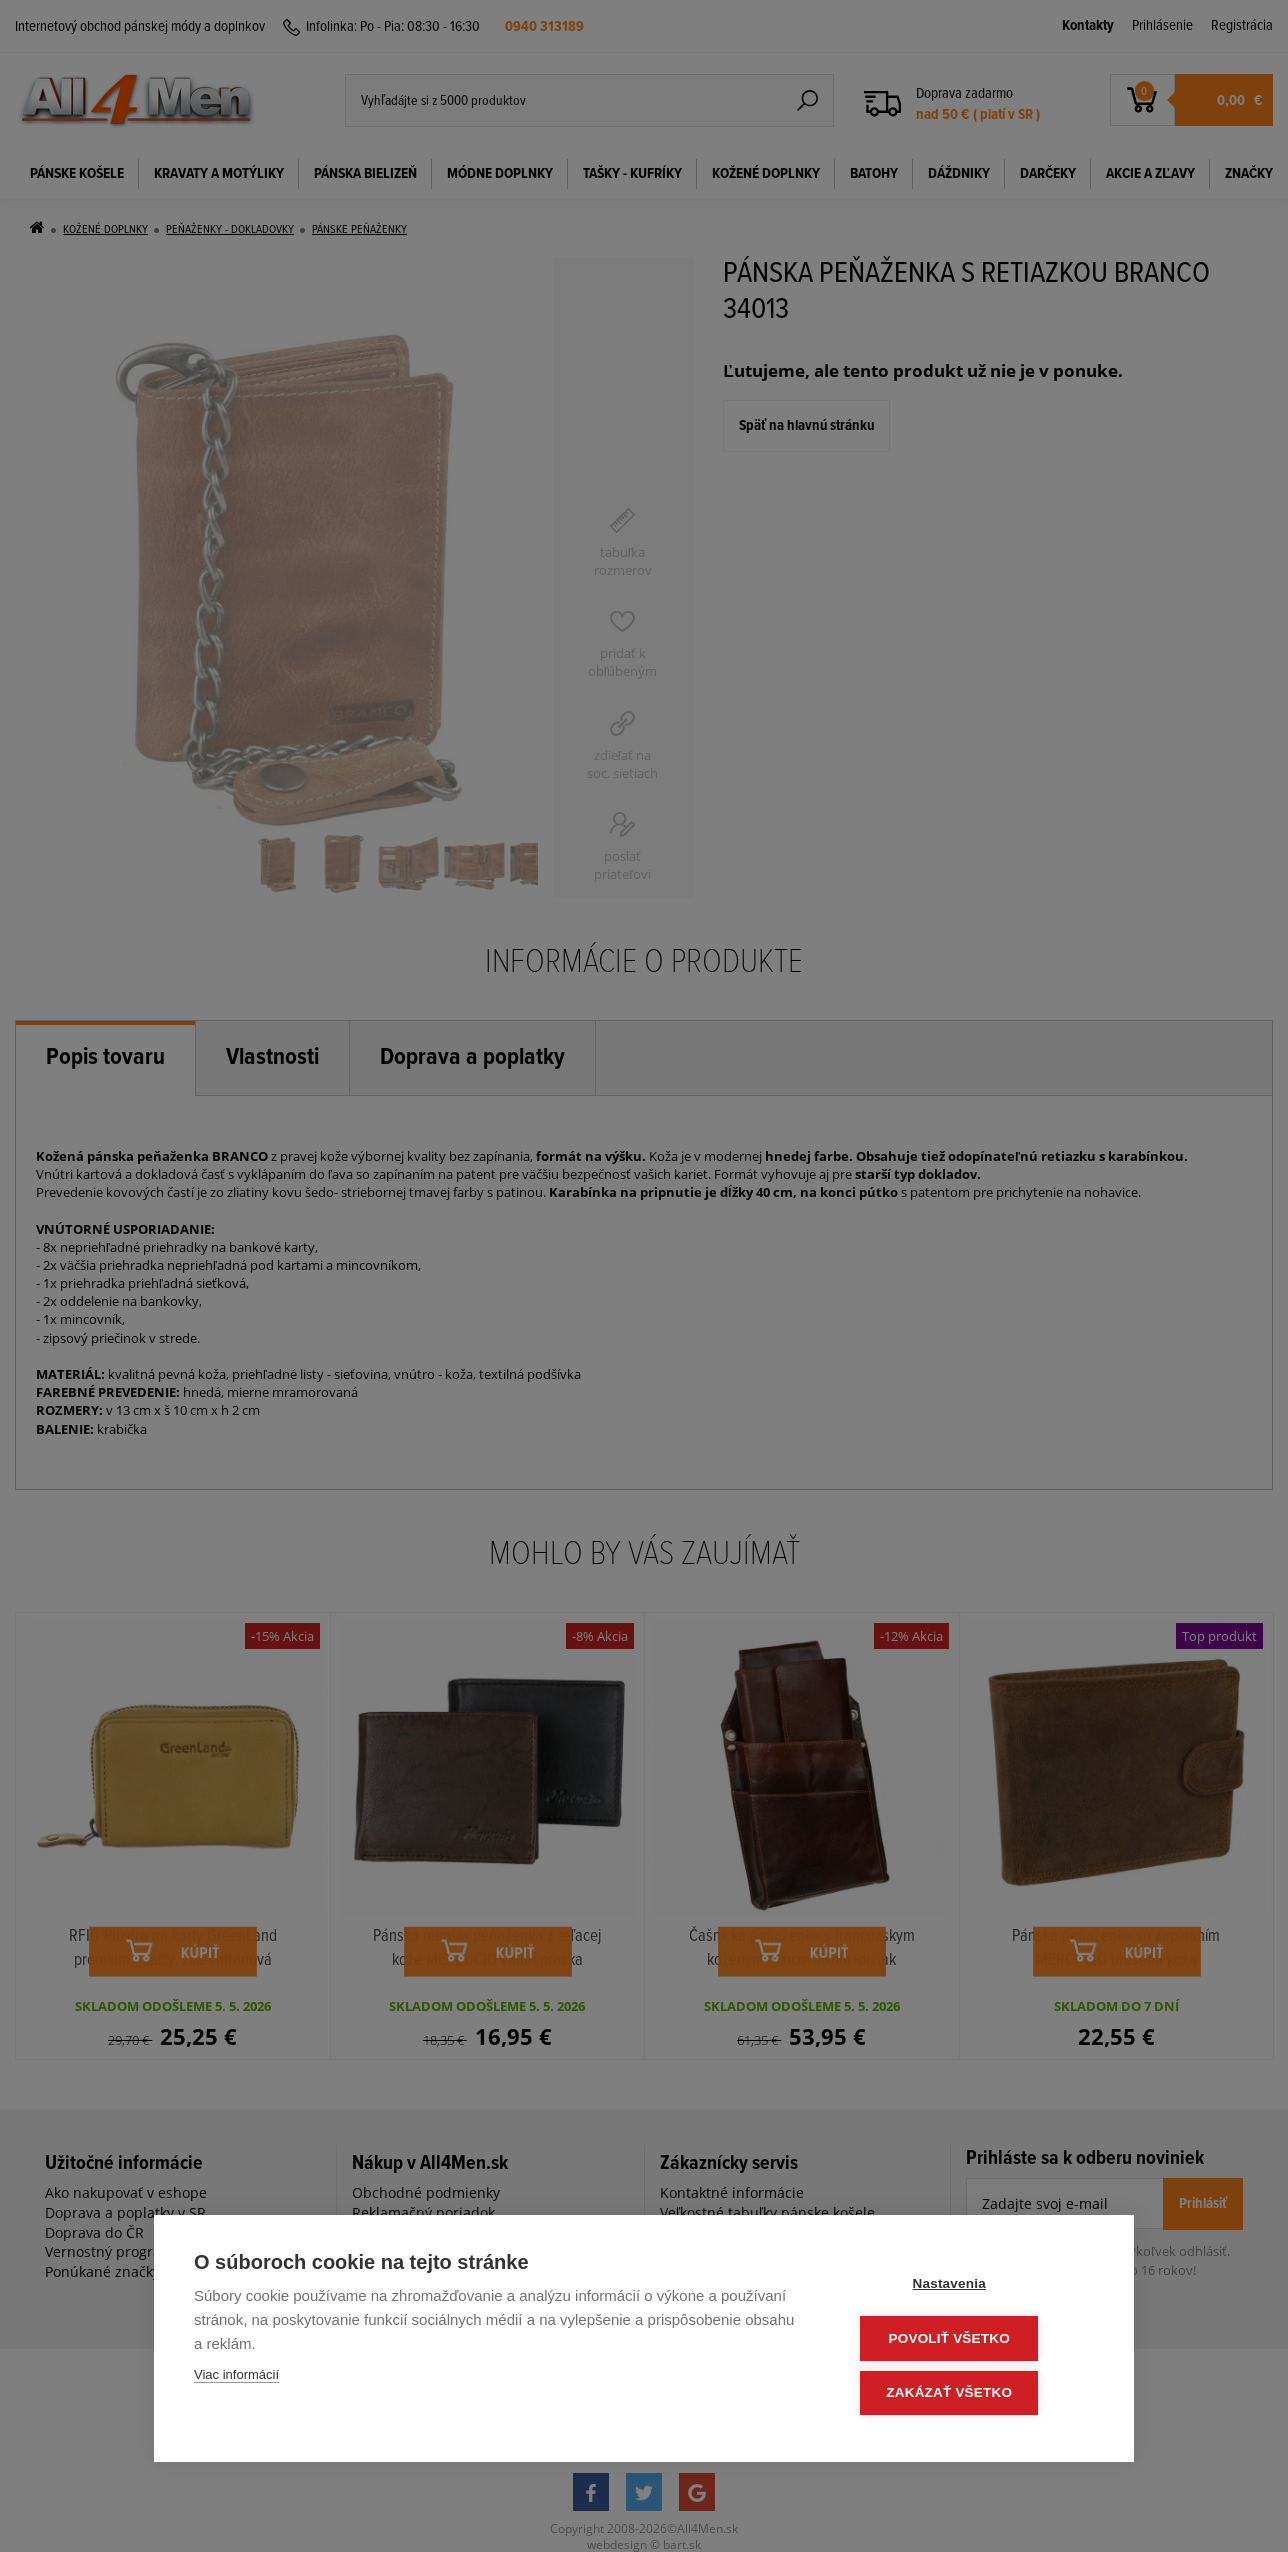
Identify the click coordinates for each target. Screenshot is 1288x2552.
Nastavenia (973, 2287)
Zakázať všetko (974, 2393)
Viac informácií (236, 2378)
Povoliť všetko (973, 2340)
